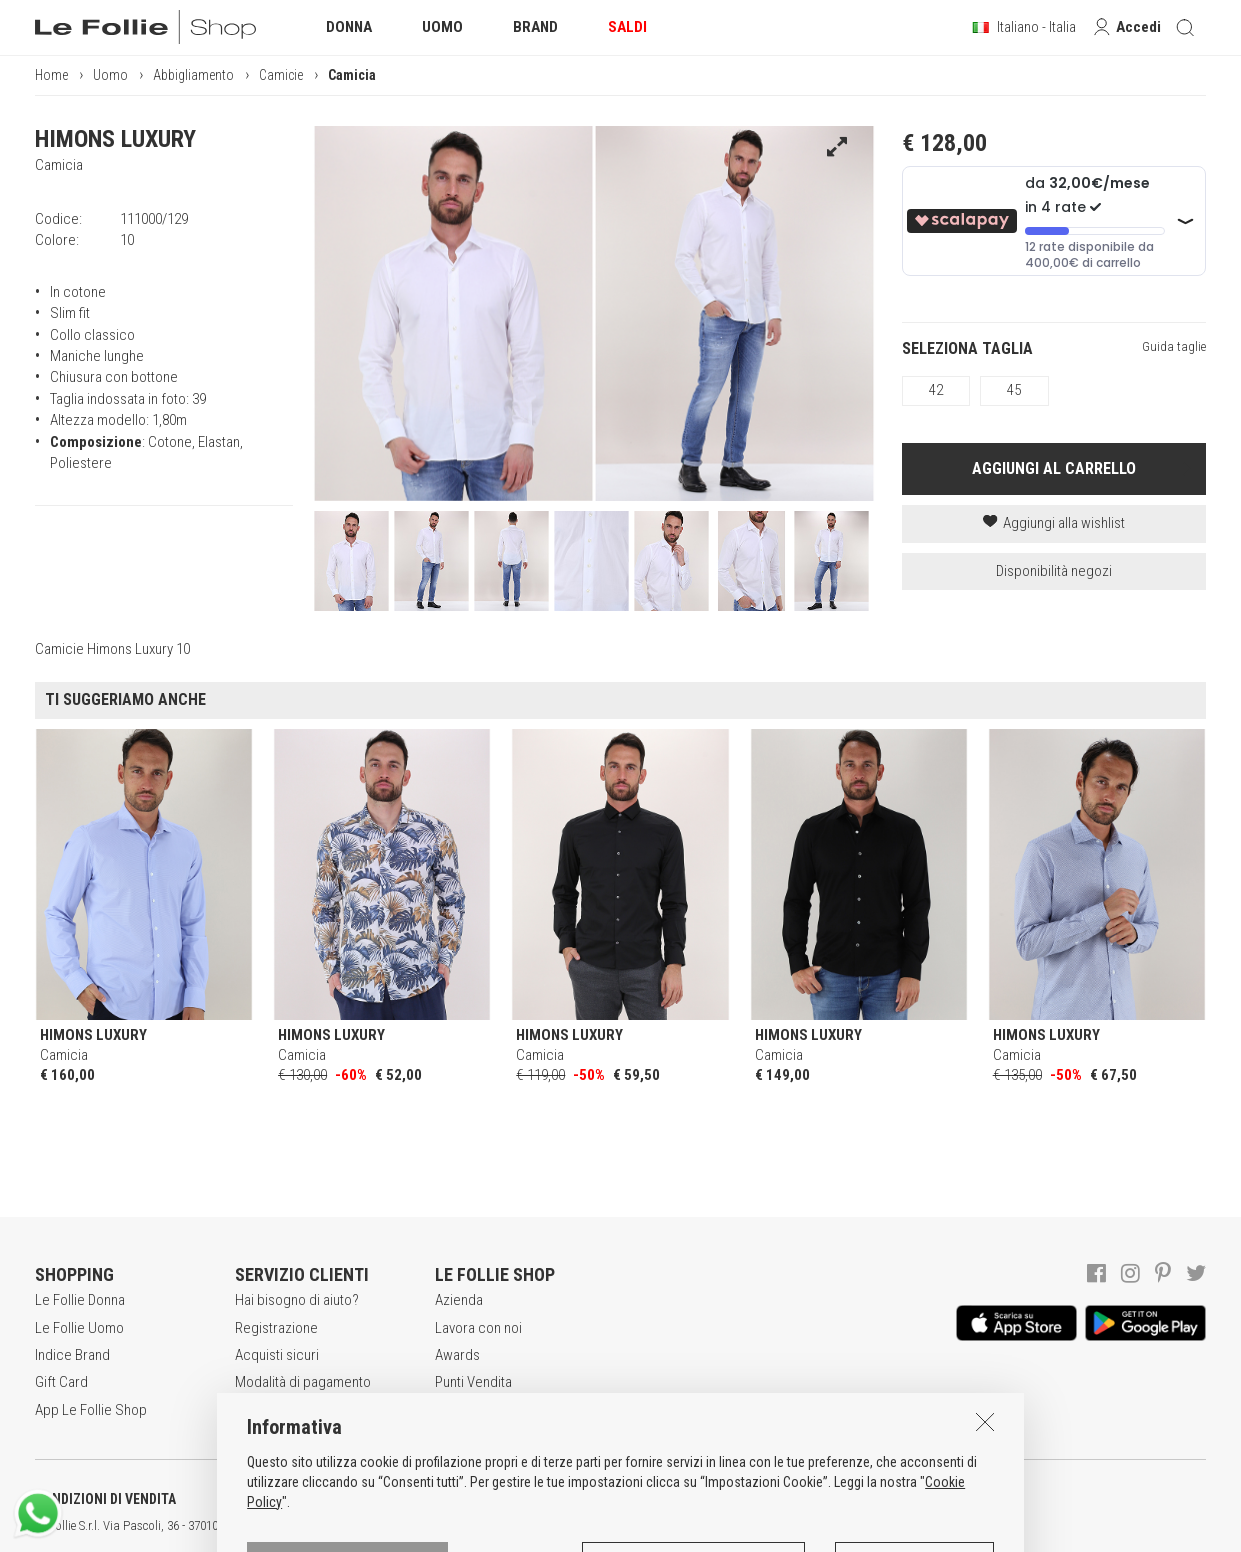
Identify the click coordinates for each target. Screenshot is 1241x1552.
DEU (735, 1526)
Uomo (110, 75)
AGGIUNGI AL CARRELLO (1054, 468)
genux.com (641, 1526)
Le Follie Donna (80, 1300)
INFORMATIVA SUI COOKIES (525, 1499)
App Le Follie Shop (91, 1410)
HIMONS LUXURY (115, 139)
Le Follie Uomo (79, 1328)
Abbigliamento (193, 75)
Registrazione (276, 1328)
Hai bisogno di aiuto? (297, 1300)
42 (936, 390)
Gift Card (61, 1382)
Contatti (458, 1410)
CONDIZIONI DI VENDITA (105, 1499)
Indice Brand (72, 1355)
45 (1014, 390)
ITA (686, 1526)
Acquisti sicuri (277, 1355)
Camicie (281, 75)
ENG (710, 1526)
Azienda (459, 1300)
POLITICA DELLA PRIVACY (310, 1499)
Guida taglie (1174, 346)
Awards (457, 1355)
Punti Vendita (473, 1382)
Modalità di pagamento (303, 1382)
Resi (248, 1410)
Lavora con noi (478, 1328)
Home (51, 75)
